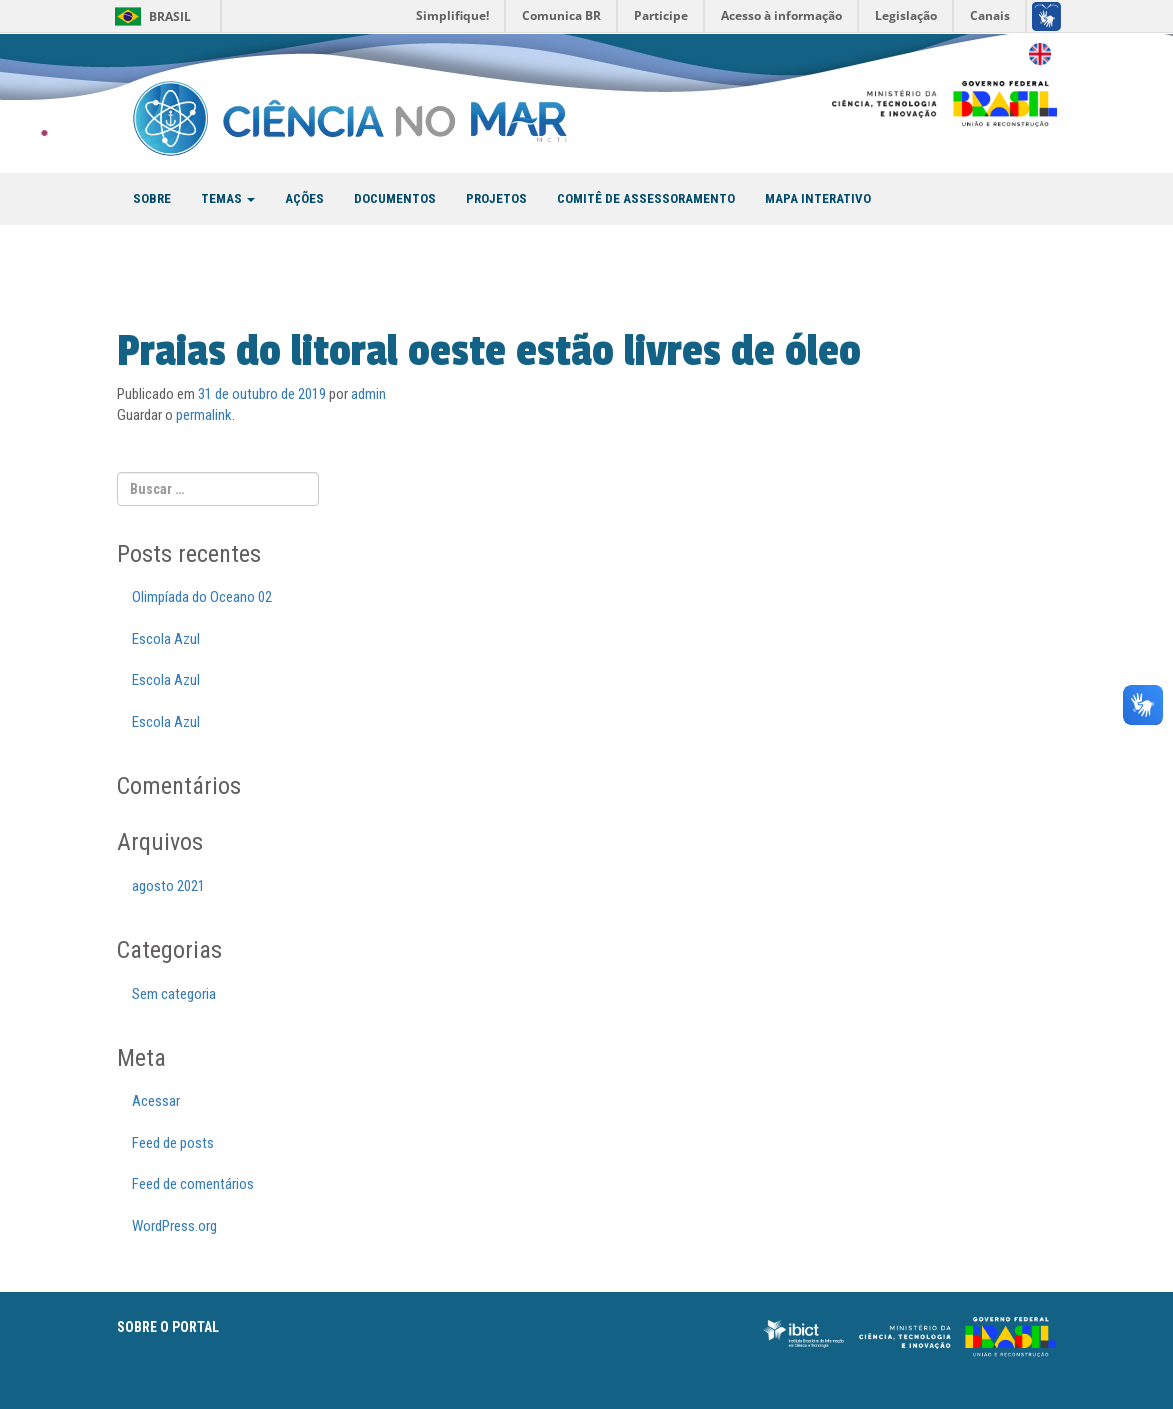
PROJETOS (496, 198)
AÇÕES (304, 198)
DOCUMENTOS (395, 198)
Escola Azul (166, 639)
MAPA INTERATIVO (818, 198)
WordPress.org (174, 1226)
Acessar (156, 1101)
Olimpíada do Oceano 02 (202, 597)
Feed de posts (173, 1143)
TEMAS (228, 198)
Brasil (170, 16)
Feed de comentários (193, 1184)
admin (368, 394)
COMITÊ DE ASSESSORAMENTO (646, 198)
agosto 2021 (168, 886)
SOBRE (152, 198)
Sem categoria (174, 994)
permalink (204, 415)
